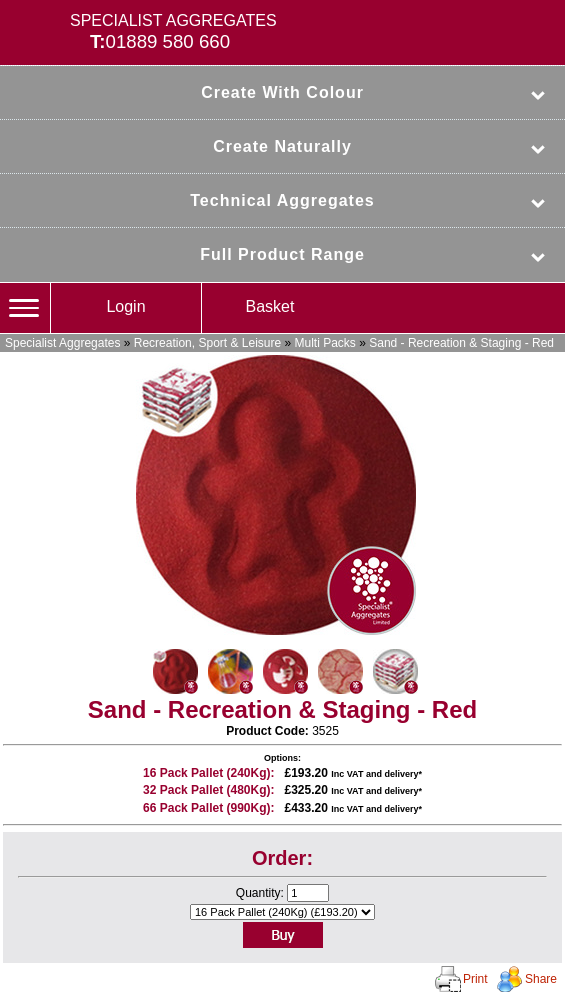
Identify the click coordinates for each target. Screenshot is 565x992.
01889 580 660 (168, 41)
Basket (270, 306)
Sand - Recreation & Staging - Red (461, 343)
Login (125, 306)
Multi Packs (325, 343)
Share (541, 979)
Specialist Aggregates (62, 343)
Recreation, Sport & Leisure (207, 343)
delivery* (403, 774)
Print (475, 979)
